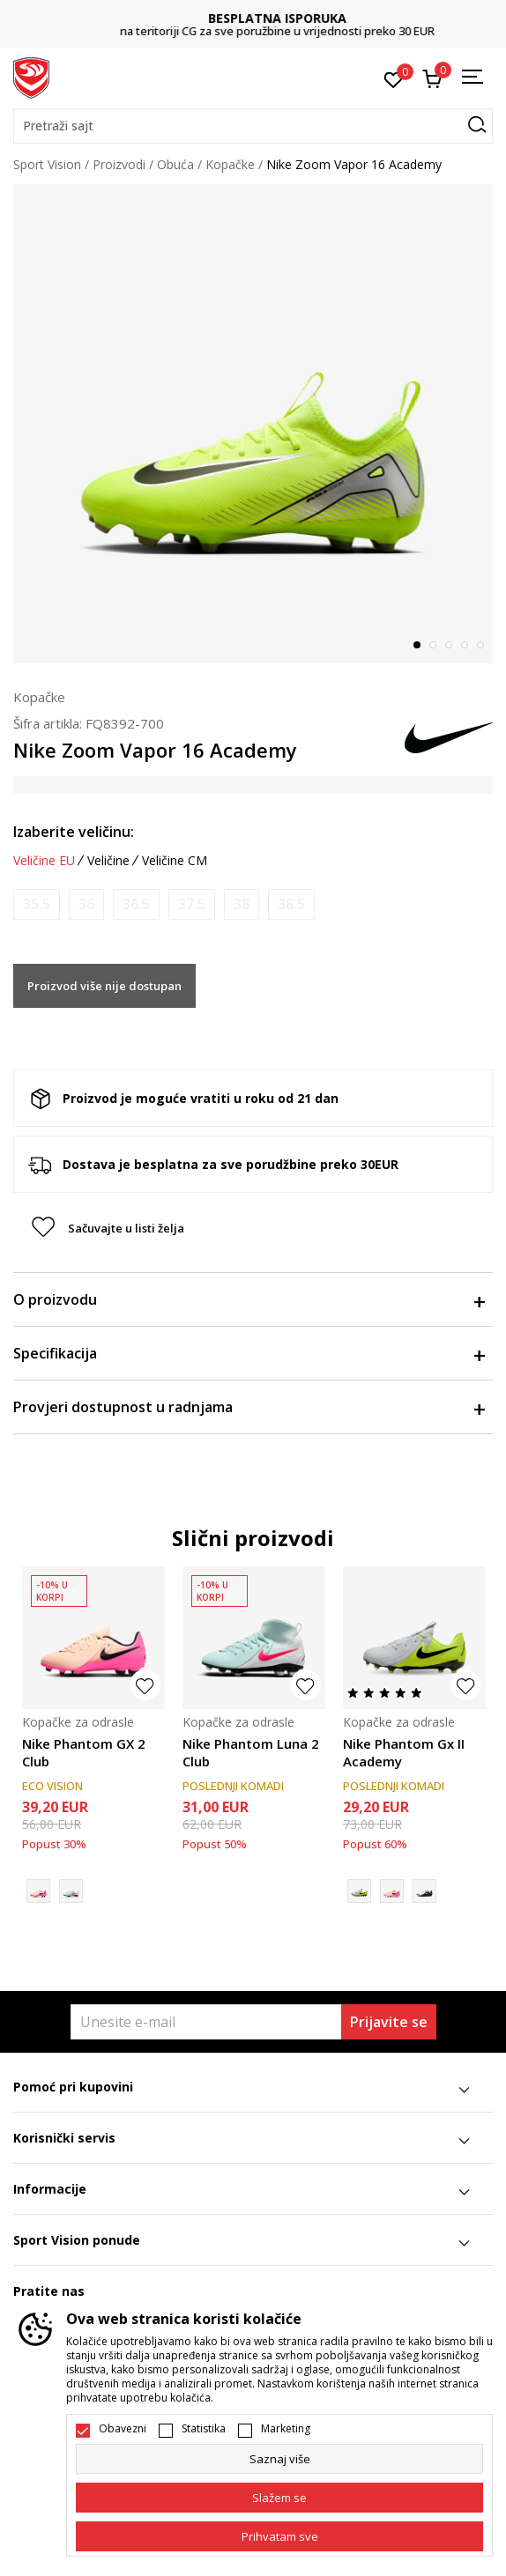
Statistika (204, 2429)
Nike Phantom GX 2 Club (83, 1752)
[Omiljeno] (394, 78)
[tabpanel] (253, 423)
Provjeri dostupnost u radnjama (248, 1407)
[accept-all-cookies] (279, 2536)
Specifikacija (248, 1353)
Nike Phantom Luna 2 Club (250, 1752)
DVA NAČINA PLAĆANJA (253, 18)
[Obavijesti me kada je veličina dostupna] (36, 904)
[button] (253, 126)
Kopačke (230, 164)
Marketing (285, 2429)
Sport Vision (47, 164)
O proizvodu (248, 1299)
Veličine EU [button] (44, 861)
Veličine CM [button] (174, 861)
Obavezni (122, 2429)
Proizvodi (119, 164)
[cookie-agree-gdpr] (279, 2498)
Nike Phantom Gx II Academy (404, 1752)
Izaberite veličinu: (73, 832)
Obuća (175, 164)
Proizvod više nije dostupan (104, 986)
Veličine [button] (108, 861)
